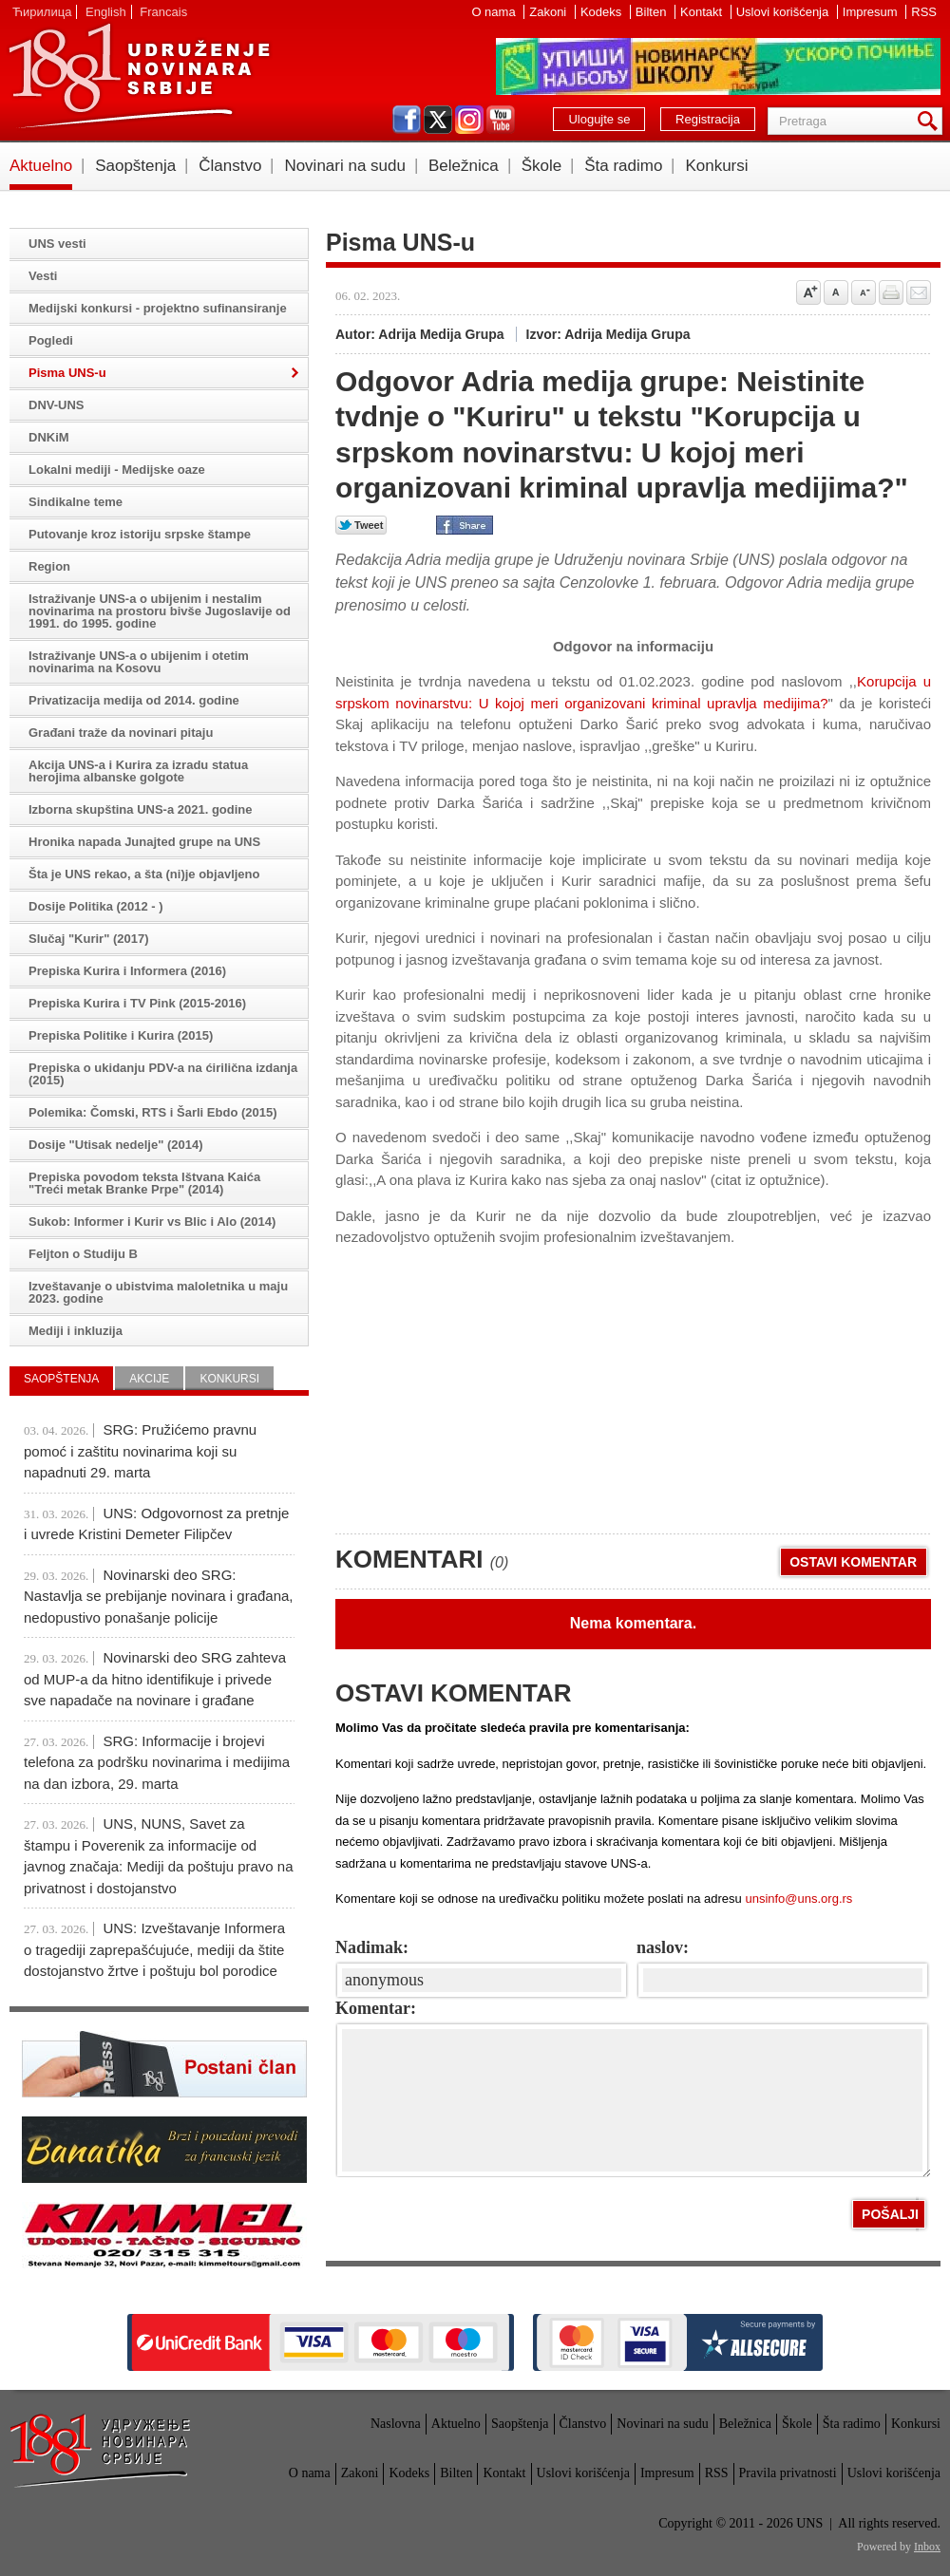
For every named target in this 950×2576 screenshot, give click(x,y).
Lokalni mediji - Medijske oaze (116, 469)
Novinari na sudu (345, 166)
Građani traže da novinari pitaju (120, 732)
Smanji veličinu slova (863, 292)
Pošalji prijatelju (918, 292)
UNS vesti (57, 243)
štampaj (891, 292)
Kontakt (703, 12)
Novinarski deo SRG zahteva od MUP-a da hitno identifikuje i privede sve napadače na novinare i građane (155, 1678)
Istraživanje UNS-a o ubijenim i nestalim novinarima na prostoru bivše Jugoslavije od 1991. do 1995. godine (159, 611)
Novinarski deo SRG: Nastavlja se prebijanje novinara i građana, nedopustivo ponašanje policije (159, 1596)
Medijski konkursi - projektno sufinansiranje (157, 308)
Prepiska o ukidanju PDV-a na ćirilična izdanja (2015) (162, 1074)
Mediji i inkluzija (75, 1331)
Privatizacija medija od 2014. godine (133, 700)
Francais (163, 12)
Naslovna (395, 2423)
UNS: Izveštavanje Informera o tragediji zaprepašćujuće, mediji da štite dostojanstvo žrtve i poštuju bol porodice (154, 1949)
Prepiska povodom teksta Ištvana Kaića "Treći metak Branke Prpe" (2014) (144, 1183)
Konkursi (716, 166)
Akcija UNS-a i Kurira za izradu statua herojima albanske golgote (138, 771)
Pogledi (50, 340)
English (106, 12)
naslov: (662, 1947)
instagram (469, 119)
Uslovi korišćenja (784, 12)
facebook (406, 119)
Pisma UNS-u (67, 373)
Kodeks (602, 12)
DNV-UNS (56, 405)
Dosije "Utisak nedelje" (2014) (115, 1144)
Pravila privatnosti (788, 2473)
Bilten (653, 12)
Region (49, 566)
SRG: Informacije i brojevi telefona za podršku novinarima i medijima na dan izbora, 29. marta (157, 1762)
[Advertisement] (502, 1381)
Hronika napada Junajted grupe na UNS (144, 842)
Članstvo (230, 166)
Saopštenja (135, 166)
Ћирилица (41, 12)
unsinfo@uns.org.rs (798, 1898)
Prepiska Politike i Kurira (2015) (120, 1035)
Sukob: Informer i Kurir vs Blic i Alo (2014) (152, 1221)
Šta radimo (623, 166)
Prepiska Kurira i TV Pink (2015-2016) (137, 1003)
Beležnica (463, 166)
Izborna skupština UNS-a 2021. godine (140, 809)
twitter (438, 119)
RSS (924, 12)
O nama (495, 12)
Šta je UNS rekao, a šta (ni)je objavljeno (143, 874)
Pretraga (931, 121)
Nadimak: (371, 1947)
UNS (139, 76)
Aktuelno (41, 166)
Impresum (872, 12)
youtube (500, 119)
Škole (542, 166)
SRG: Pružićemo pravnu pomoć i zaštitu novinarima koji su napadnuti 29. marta (140, 1450)
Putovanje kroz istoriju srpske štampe (139, 534)
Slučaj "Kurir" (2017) (88, 938)
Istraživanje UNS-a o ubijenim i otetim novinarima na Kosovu (138, 661)
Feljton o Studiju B (83, 1254)
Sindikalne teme (75, 502)
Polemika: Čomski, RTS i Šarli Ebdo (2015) (152, 1112)
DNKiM (48, 437)
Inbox (927, 2546)
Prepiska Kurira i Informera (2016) (127, 971)
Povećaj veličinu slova (808, 292)
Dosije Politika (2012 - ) (95, 906)
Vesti (42, 276)
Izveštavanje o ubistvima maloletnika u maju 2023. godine (158, 1292)
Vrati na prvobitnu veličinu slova (836, 292)
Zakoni (549, 12)
